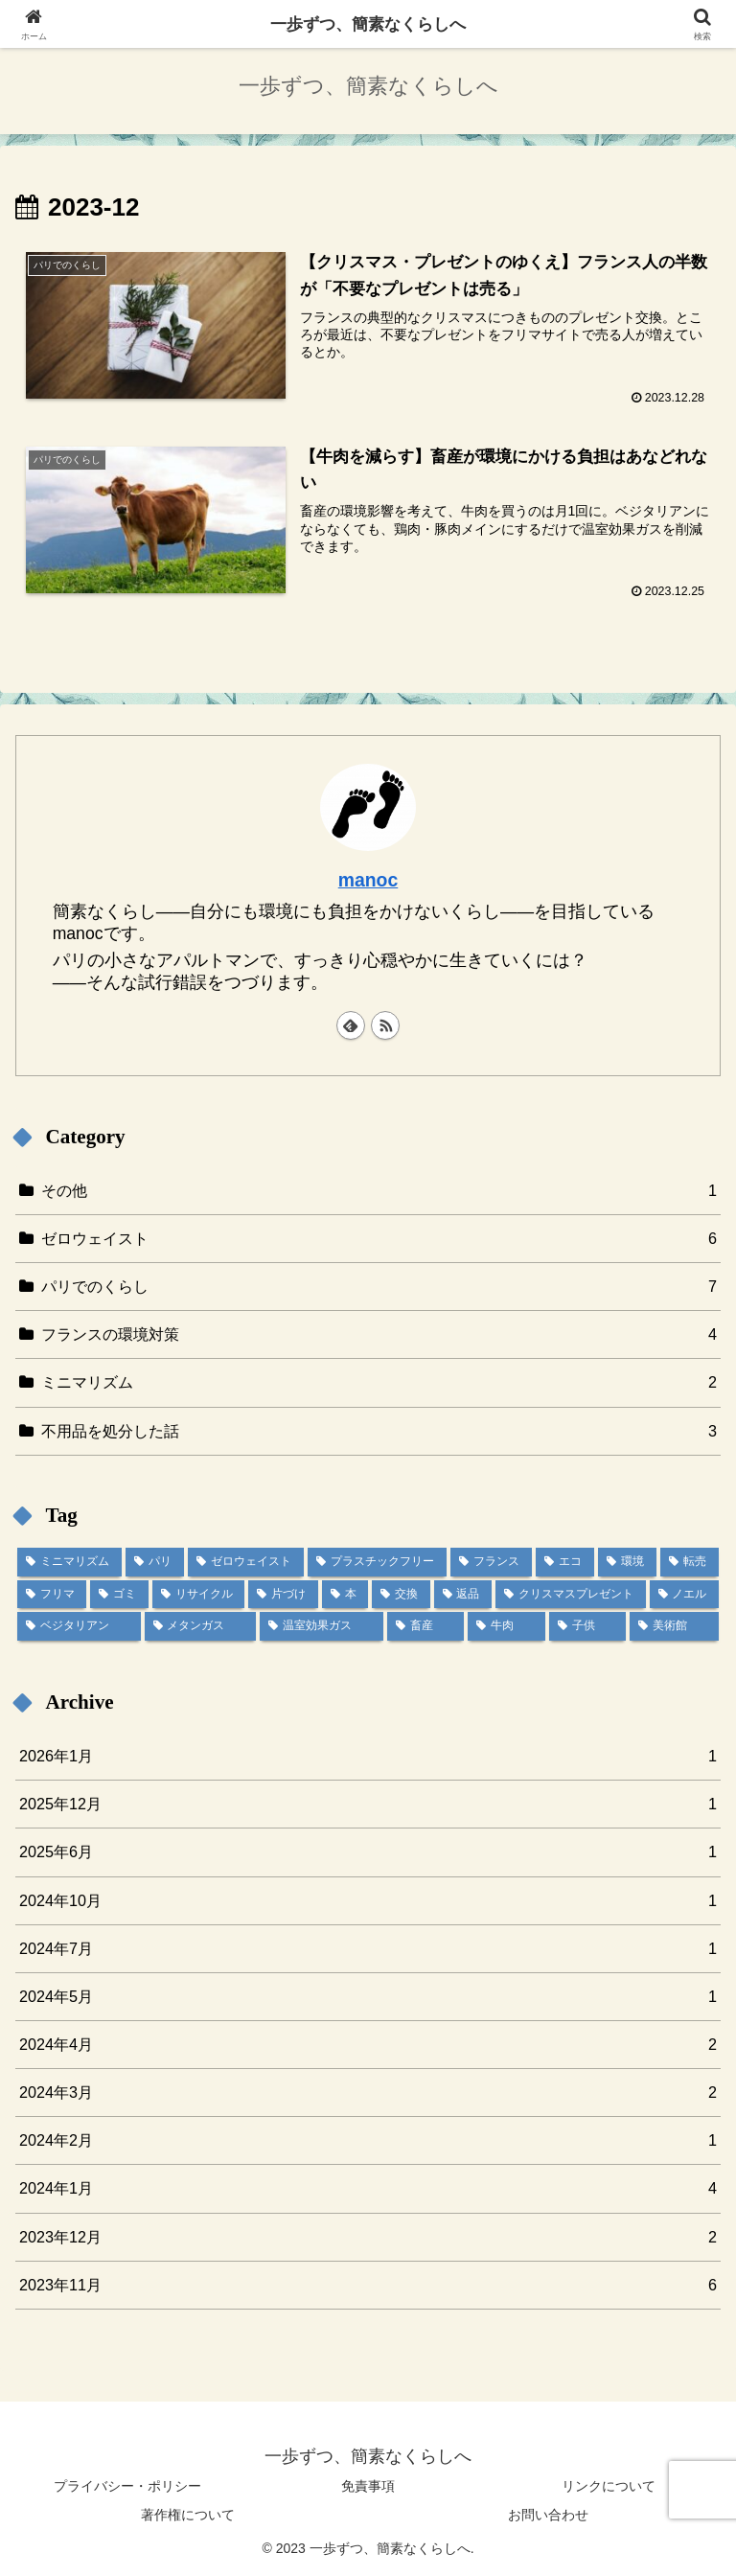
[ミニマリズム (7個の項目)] (69, 1562)
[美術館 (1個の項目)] (674, 1626)
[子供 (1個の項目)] (588, 1626)
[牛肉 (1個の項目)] (506, 1626)
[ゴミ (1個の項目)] (119, 1594)
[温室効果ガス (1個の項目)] (321, 1626)
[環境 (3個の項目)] (627, 1562)
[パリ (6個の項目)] (155, 1562)
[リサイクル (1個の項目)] (198, 1594)
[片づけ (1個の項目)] (282, 1594)
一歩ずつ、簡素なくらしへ (368, 24)
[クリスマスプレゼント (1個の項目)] (570, 1594)
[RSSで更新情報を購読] (385, 1025)
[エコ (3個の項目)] (565, 1562)
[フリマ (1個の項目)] (51, 1594)
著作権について (188, 2514)
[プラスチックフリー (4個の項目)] (377, 1562)
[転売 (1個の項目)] (689, 1562)
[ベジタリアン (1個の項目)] (79, 1626)
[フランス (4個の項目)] (491, 1562)
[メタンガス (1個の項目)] (201, 1626)
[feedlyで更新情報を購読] (350, 1025)
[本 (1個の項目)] (345, 1594)
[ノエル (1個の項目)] (684, 1594)
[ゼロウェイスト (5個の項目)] (246, 1562)
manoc (368, 879)
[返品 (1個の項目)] (463, 1594)
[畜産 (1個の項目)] (426, 1626)
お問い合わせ (548, 2514)
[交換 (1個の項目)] (400, 1594)
